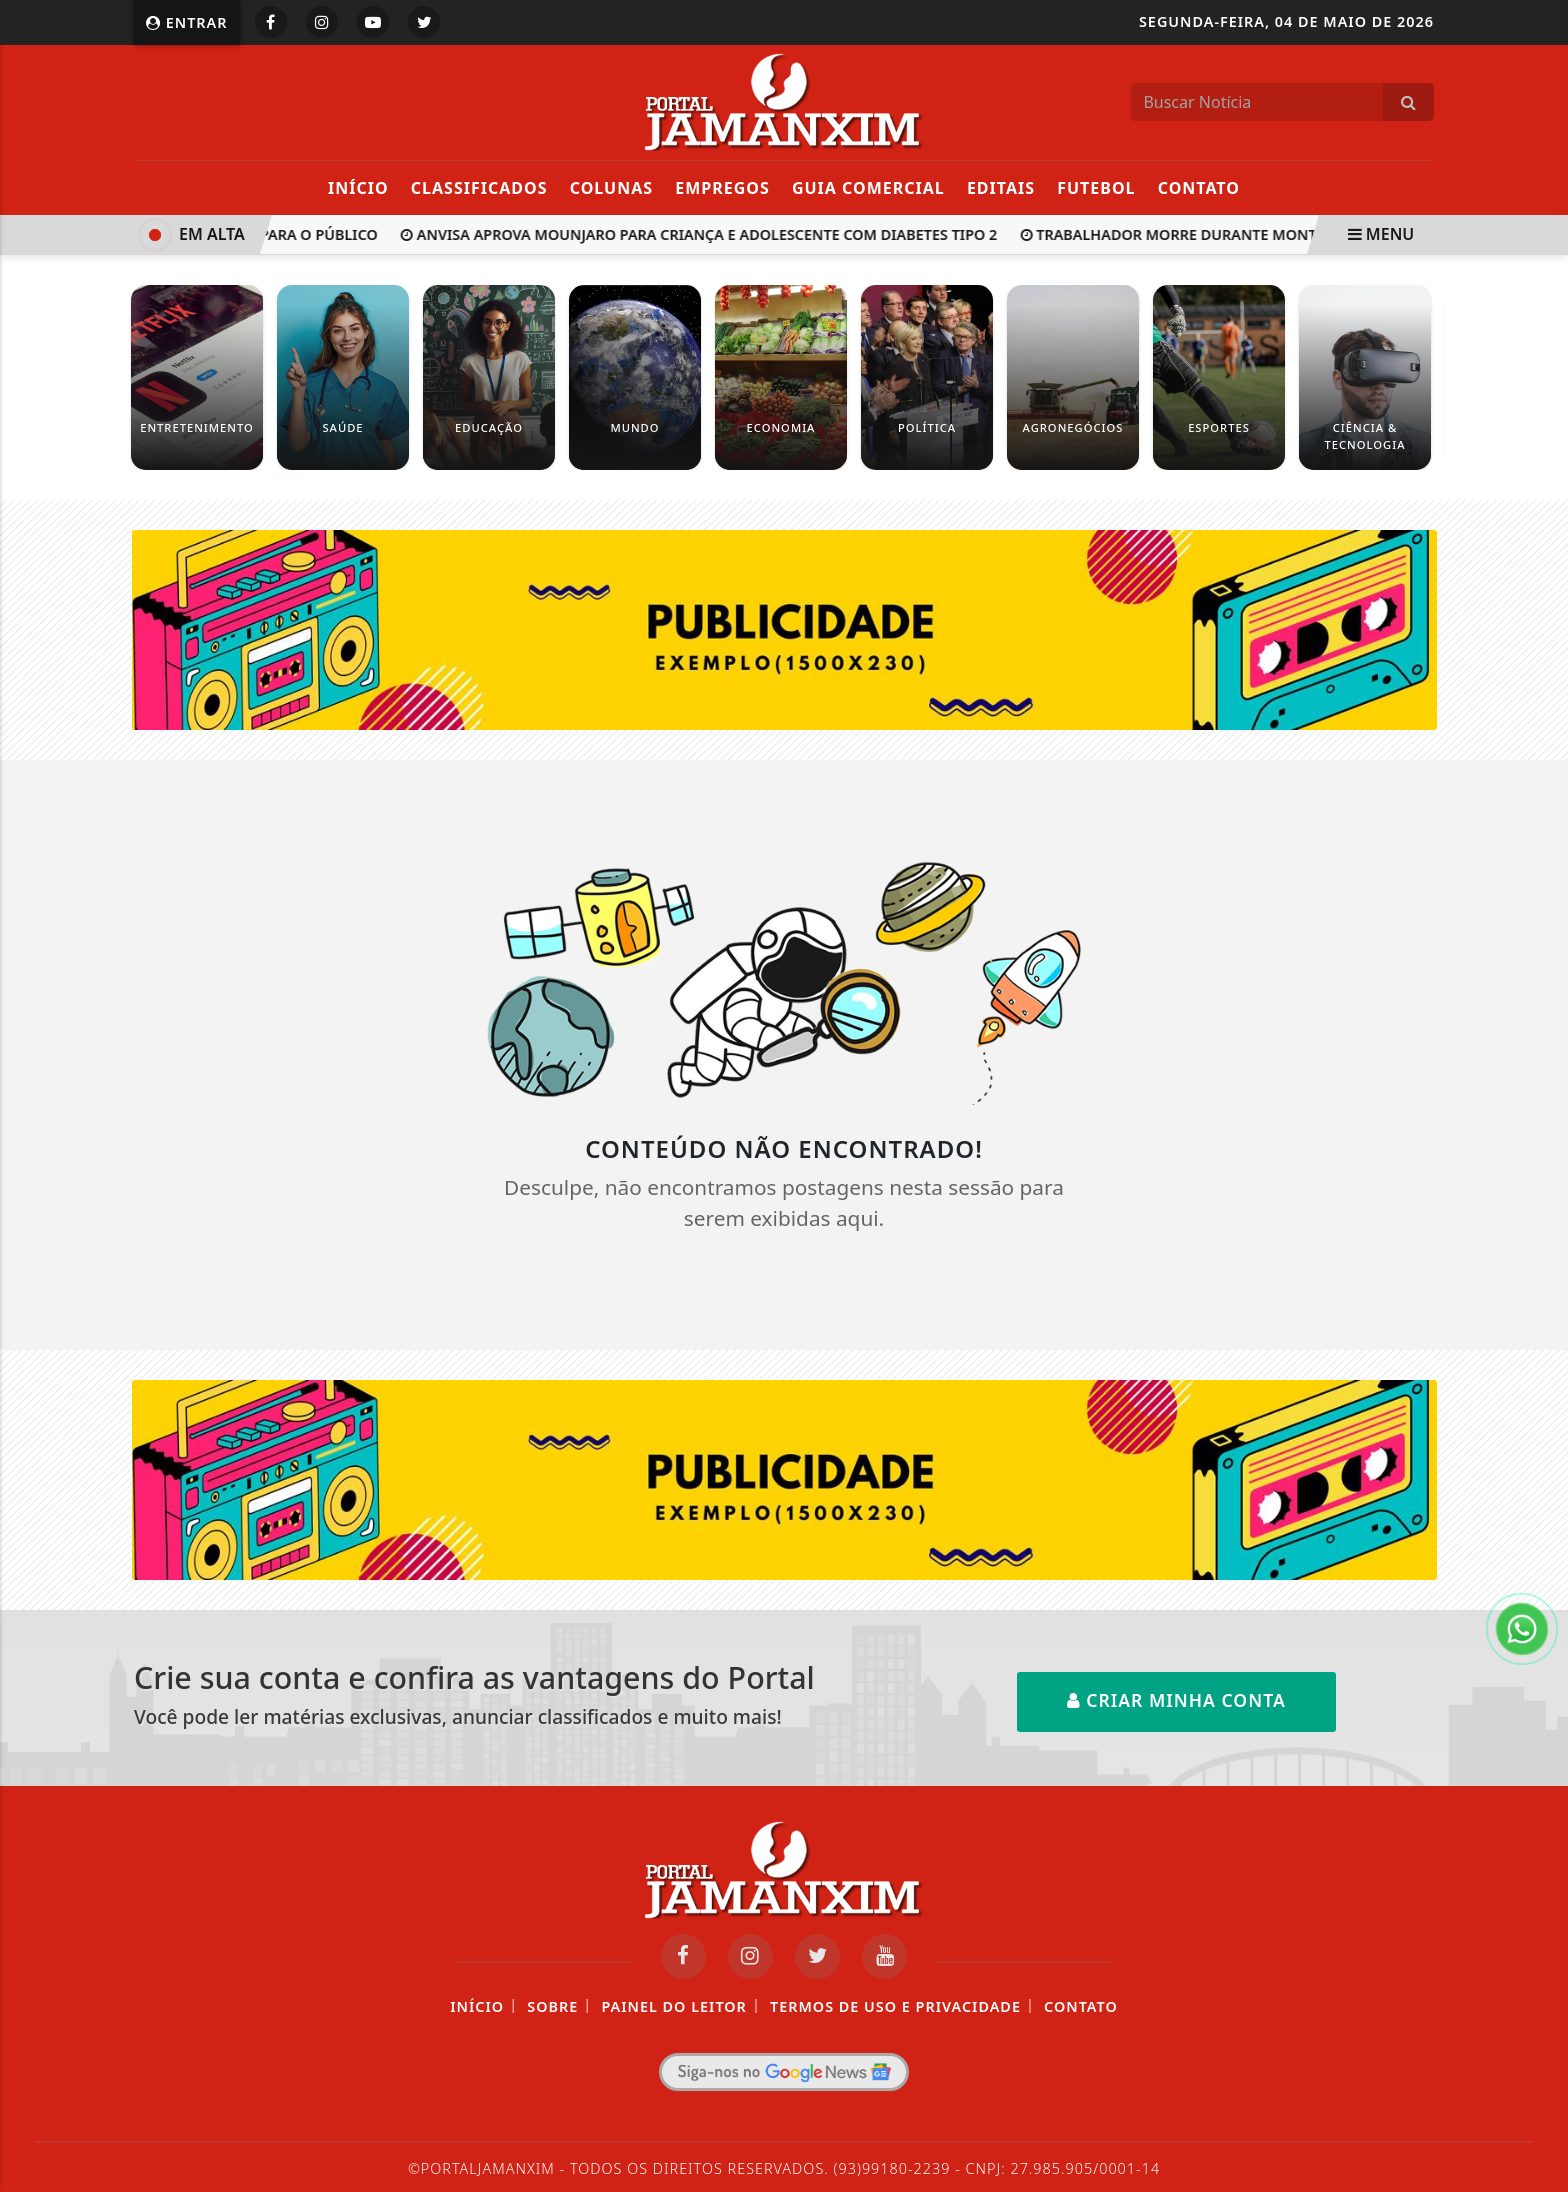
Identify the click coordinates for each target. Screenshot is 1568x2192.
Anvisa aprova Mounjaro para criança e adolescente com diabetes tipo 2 (703, 234)
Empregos (722, 188)
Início (358, 188)
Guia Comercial (868, 188)
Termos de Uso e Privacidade (895, 2006)
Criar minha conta (1176, 1700)
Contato (1199, 188)
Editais (1001, 188)
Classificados (479, 188)
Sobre (552, 2006)
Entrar (187, 22)
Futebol (1096, 188)
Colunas (611, 188)
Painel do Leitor (673, 2006)
